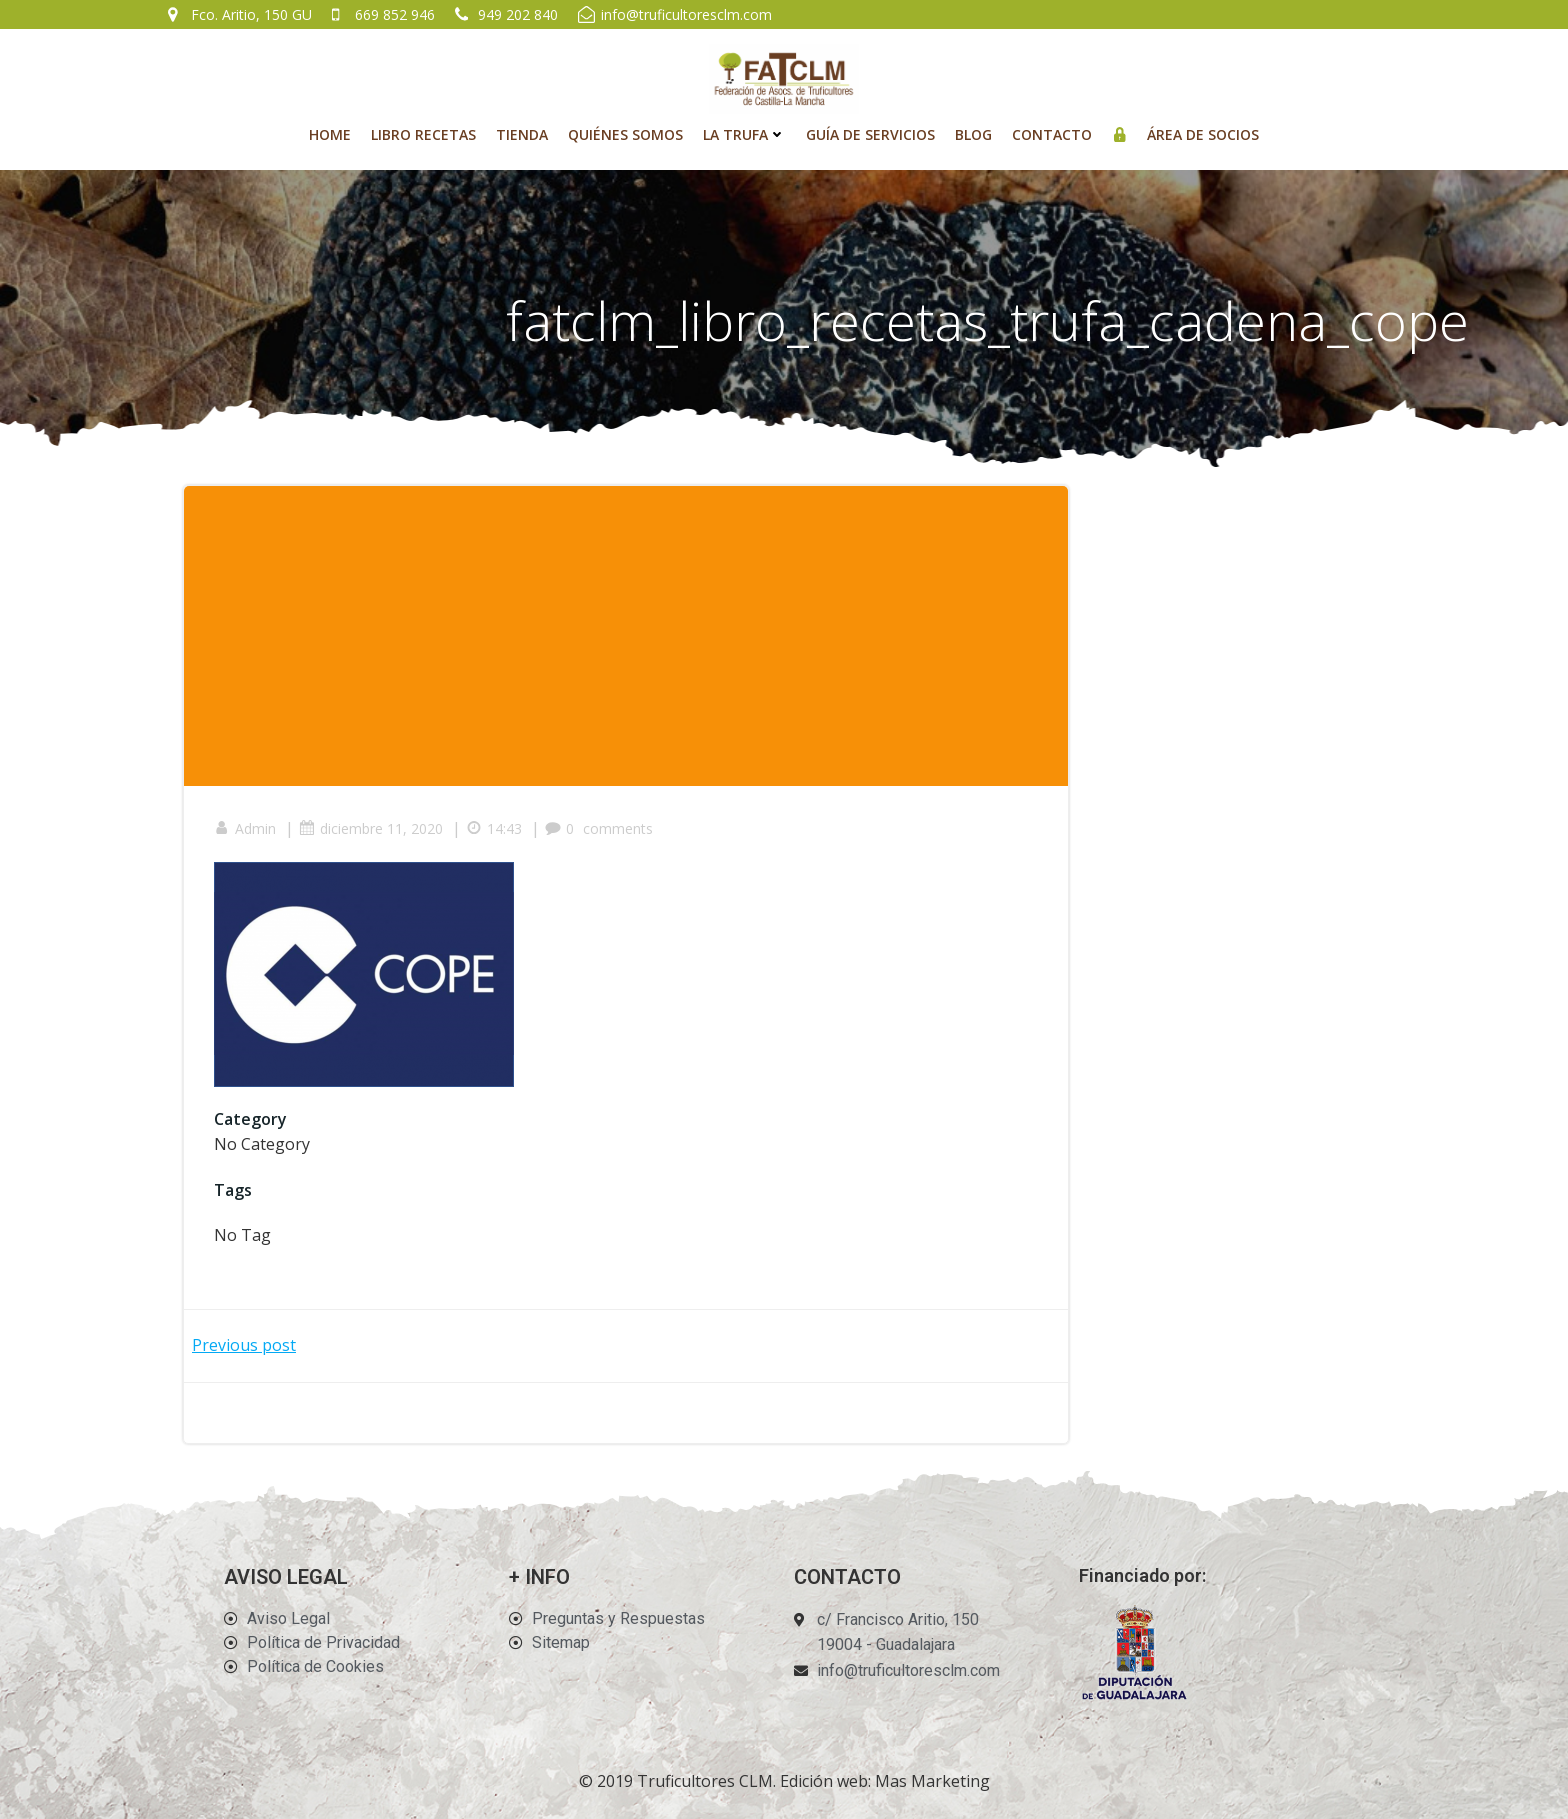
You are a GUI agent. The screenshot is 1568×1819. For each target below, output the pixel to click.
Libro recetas (423, 134)
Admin (245, 828)
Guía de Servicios (870, 134)
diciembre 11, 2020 (371, 828)
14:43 (494, 828)
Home (330, 134)
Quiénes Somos (625, 134)
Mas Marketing (932, 1781)
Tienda (522, 134)
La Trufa (744, 134)
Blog (973, 134)
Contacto (1052, 134)
